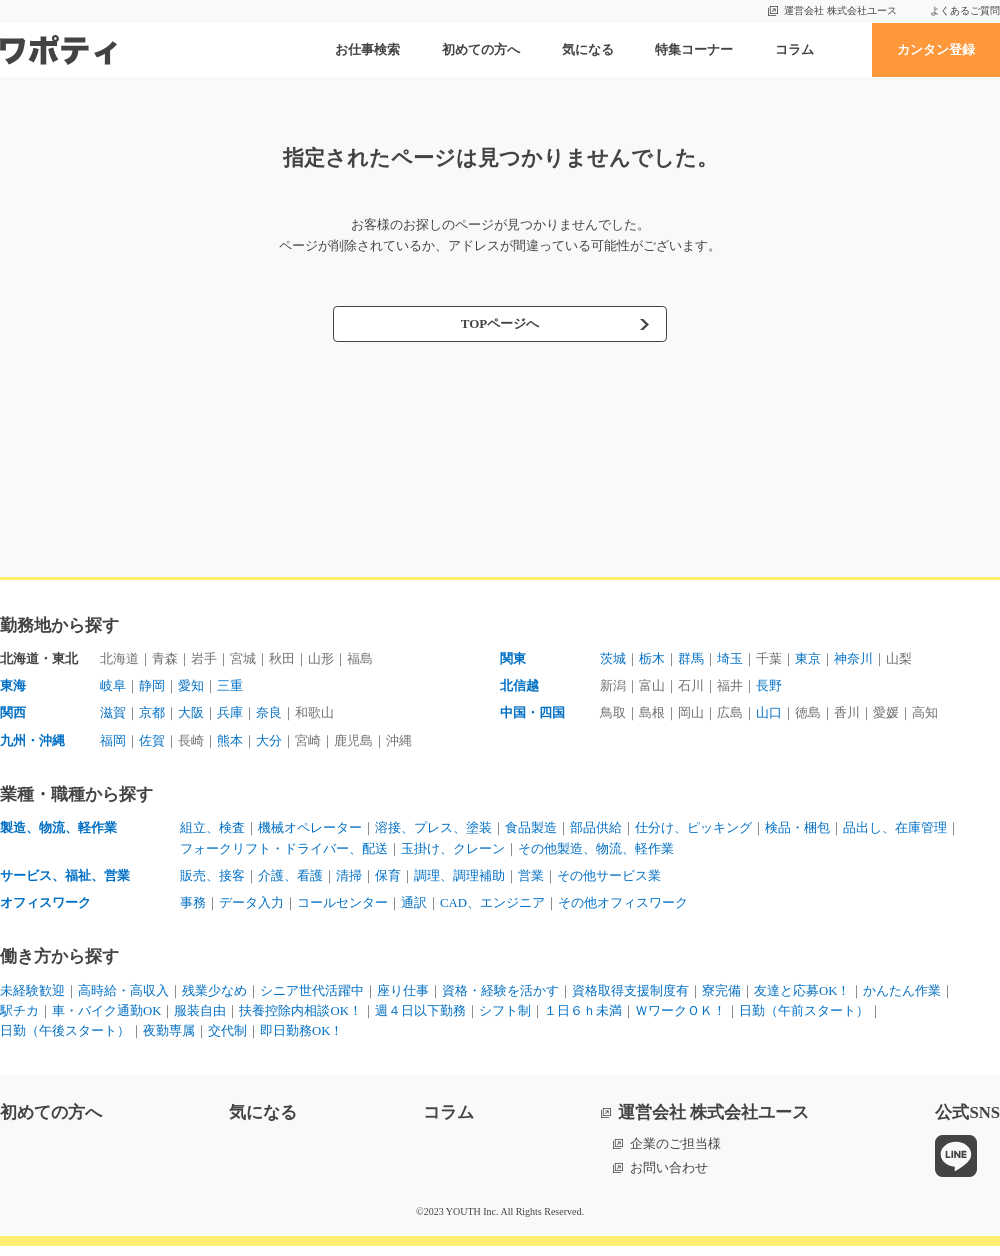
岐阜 (113, 687)
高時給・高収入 (123, 998)
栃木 (652, 659)
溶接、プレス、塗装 (433, 832)
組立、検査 (212, 832)
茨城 (613, 659)
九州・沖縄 (32, 743)
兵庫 (230, 715)
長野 (769, 687)
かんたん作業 (903, 998)
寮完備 (721, 998)
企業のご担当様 (675, 1154)
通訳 (414, 909)
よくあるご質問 (965, 10)
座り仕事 (403, 998)
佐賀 (152, 743)
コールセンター (342, 909)
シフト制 (506, 1019)
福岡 (113, 743)
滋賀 (113, 715)
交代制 (227, 1041)
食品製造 (531, 832)
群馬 (691, 659)
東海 (13, 687)
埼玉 (730, 659)
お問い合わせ (669, 1177)
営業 (531, 881)
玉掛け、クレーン (453, 853)
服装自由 (201, 1019)
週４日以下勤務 (421, 1019)
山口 (769, 715)
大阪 (191, 715)
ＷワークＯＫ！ (681, 1019)
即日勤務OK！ (302, 1041)
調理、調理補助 (459, 881)
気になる (588, 49)
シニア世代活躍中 (312, 998)
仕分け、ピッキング (693, 832)
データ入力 (251, 909)
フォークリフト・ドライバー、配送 (284, 853)
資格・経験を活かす (500, 998)
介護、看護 (290, 881)
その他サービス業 (609, 881)
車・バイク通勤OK (107, 1019)
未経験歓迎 (32, 998)
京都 (152, 715)
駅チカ (19, 1019)
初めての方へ (481, 49)
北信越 (519, 687)
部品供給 (596, 832)
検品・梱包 (797, 832)
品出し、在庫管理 (895, 832)
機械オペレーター (310, 832)
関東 (513, 659)
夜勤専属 (169, 1041)
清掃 (349, 881)
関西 (13, 715)
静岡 (152, 687)
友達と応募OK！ (802, 998)
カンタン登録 (936, 49)
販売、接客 (212, 881)
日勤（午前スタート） (805, 1019)
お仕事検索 (367, 49)
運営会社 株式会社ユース (840, 10)
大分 (269, 743)
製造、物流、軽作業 (58, 832)
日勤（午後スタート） (65, 1041)
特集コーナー (694, 49)
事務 (193, 909)
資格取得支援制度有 (630, 998)
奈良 (269, 715)
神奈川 (853, 659)
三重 (230, 687)
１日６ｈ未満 (584, 1019)
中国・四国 (532, 715)
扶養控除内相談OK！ (301, 1019)
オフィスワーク (45, 909)
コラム (794, 49)
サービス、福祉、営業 (65, 881)
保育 (388, 881)
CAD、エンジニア (493, 909)
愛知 (191, 687)
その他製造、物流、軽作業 (596, 853)
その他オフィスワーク (624, 909)
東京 (808, 659)
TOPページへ (499, 325)
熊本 (230, 743)
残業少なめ (214, 998)
